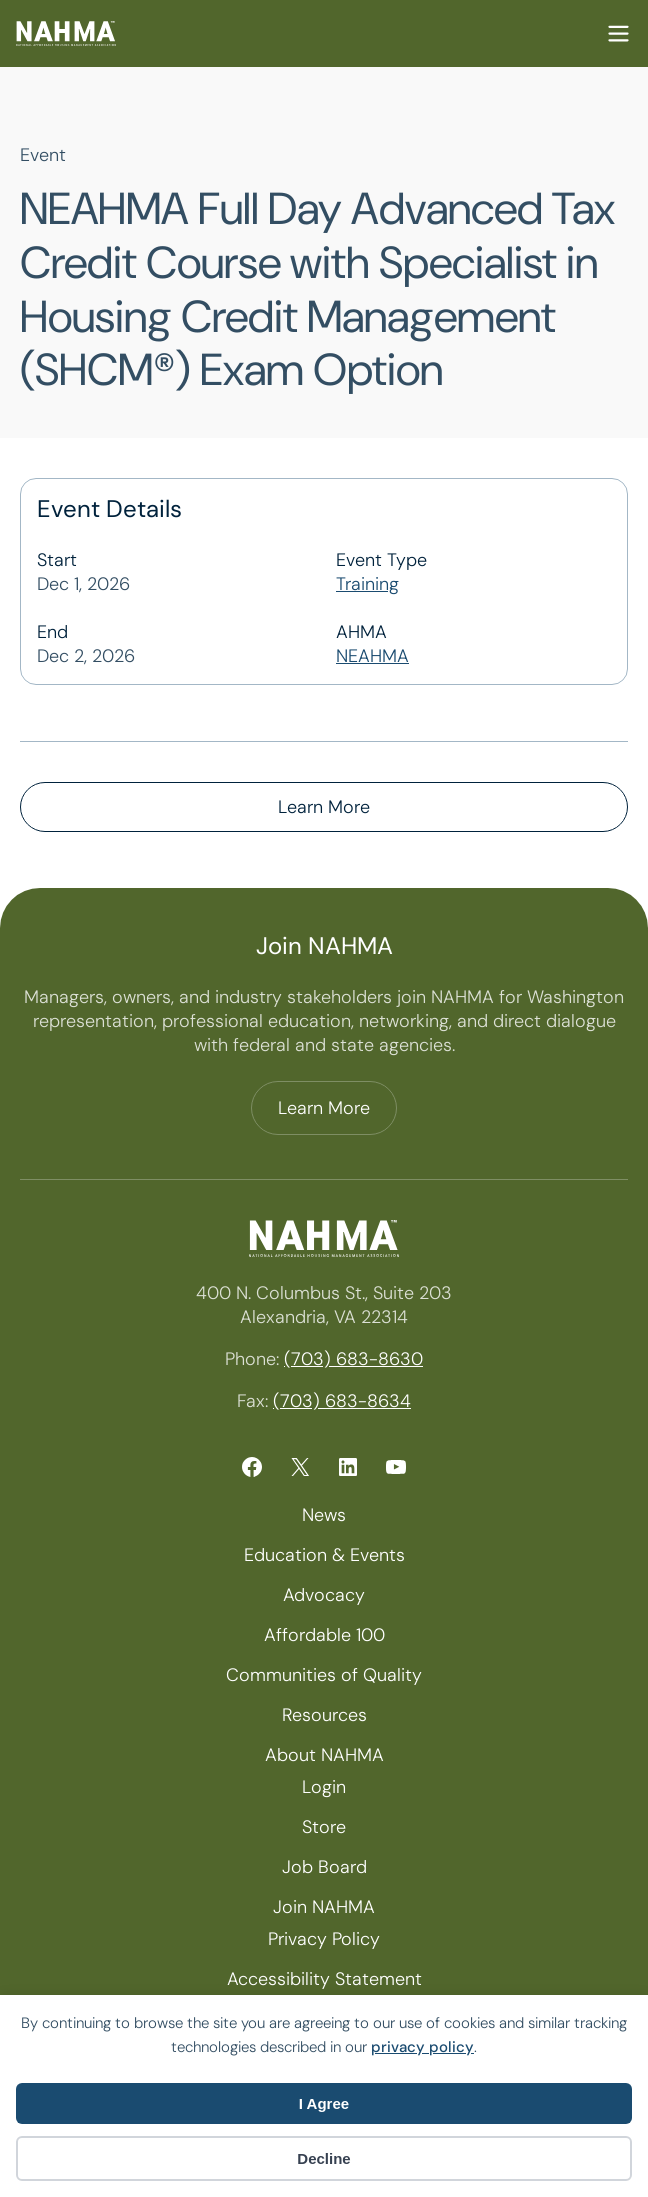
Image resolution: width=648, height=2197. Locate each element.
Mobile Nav (618, 33)
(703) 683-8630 (353, 1359)
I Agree (324, 2103)
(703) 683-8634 (342, 1401)
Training (367, 584)
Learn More (324, 807)
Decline (323, 2158)
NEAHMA (372, 656)
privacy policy (422, 2047)
